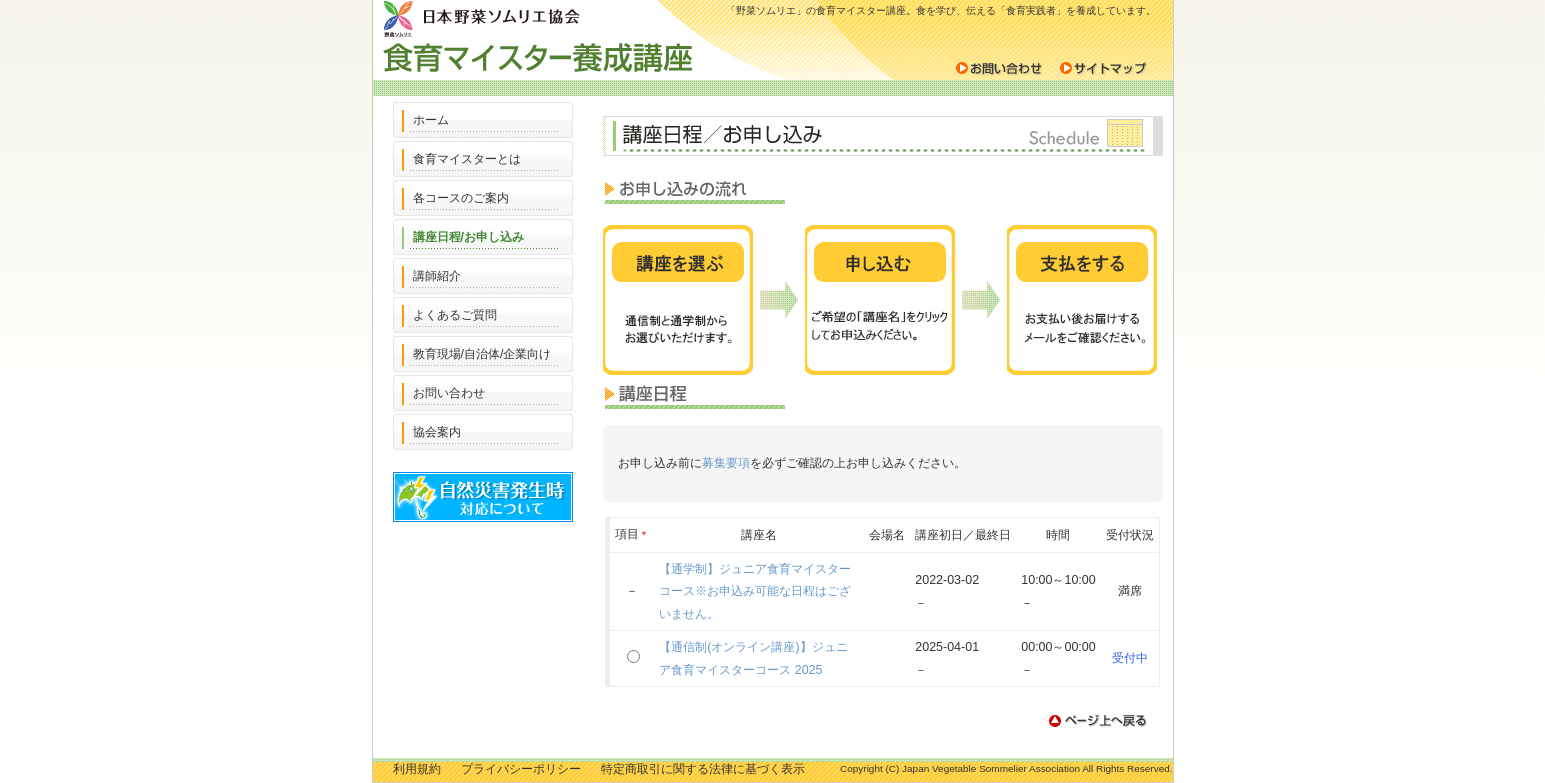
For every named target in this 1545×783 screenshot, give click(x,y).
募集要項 (726, 463)
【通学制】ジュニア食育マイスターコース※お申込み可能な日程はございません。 (755, 591)
